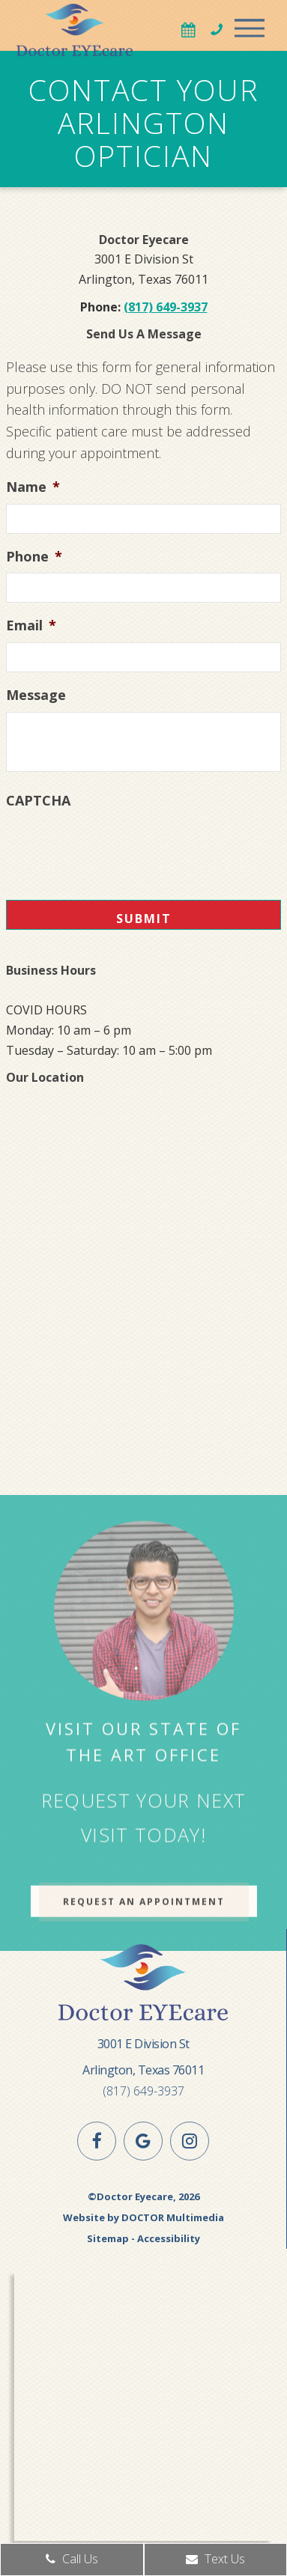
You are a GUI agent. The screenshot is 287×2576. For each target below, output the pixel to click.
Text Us (215, 2559)
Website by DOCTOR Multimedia (143, 2217)
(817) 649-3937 (166, 307)
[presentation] (120, 846)
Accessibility (168, 2238)
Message (36, 695)
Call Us (72, 2559)
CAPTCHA (38, 800)
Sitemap (108, 2238)
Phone (34, 556)
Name (33, 487)
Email (31, 625)
